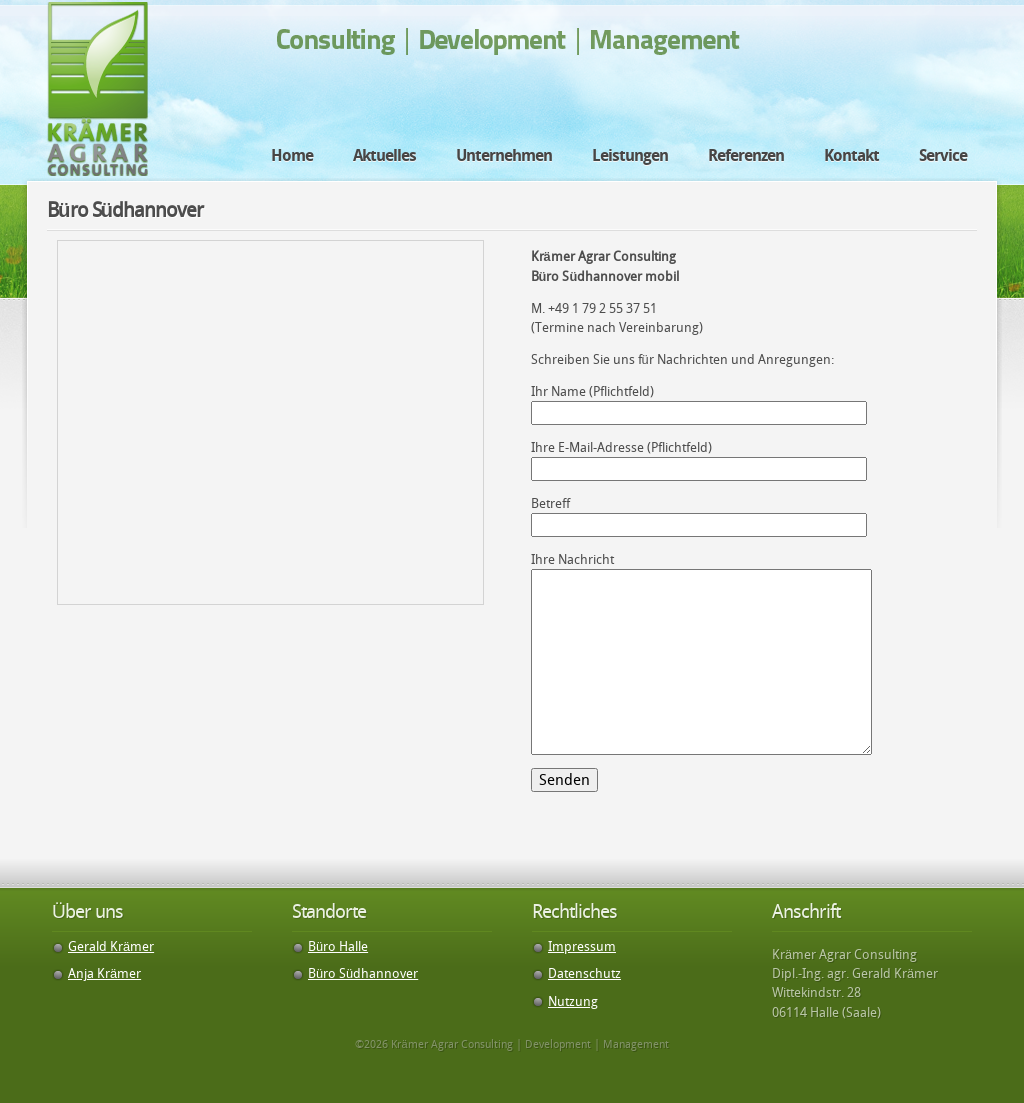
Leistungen (630, 155)
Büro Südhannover (363, 973)
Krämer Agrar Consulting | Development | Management (97, 89)
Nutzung (573, 1001)
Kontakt (851, 155)
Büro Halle (338, 946)
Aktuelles (384, 155)
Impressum (582, 946)
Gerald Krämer (111, 946)
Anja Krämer (104, 973)
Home (292, 155)
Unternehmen (504, 155)
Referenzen (746, 155)
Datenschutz (584, 973)
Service (943, 155)
